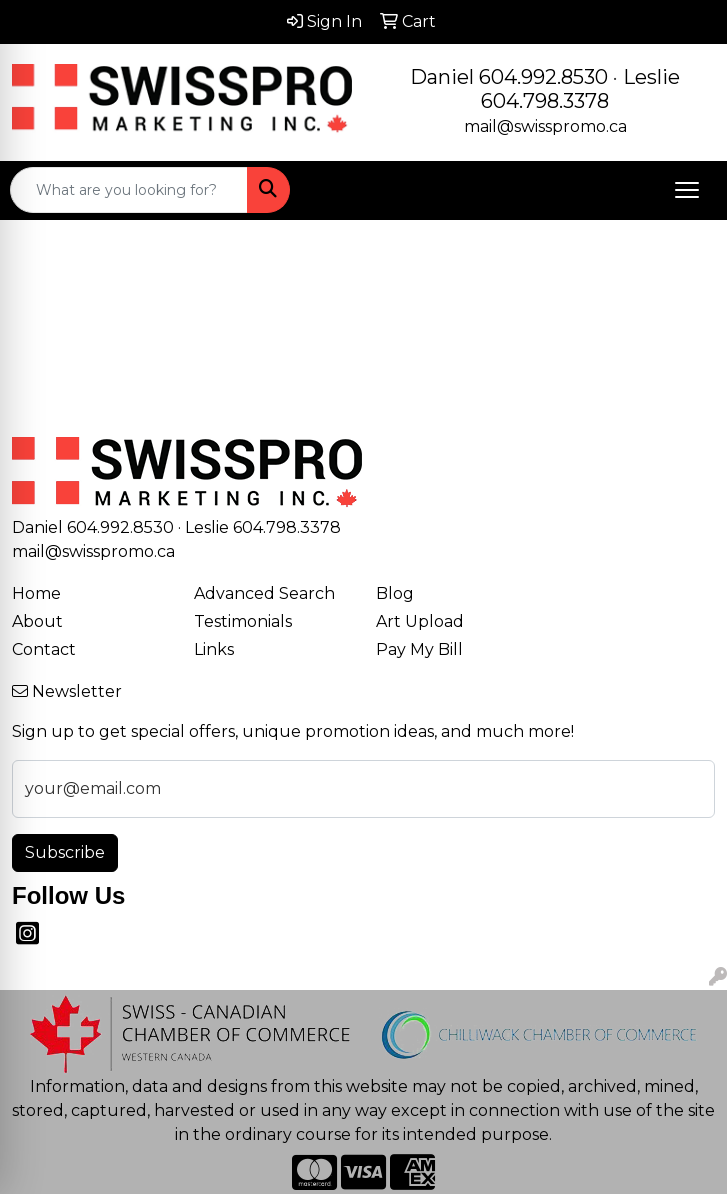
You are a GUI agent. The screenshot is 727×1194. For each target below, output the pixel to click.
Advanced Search (264, 593)
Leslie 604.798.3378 (580, 89)
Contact (44, 649)
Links (214, 649)
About (37, 621)
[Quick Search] (129, 190)
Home (36, 593)
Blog (395, 593)
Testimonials (243, 621)
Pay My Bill (419, 649)
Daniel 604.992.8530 (509, 77)
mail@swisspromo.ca (545, 126)
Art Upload (420, 621)
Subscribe (65, 852)
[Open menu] (687, 190)
